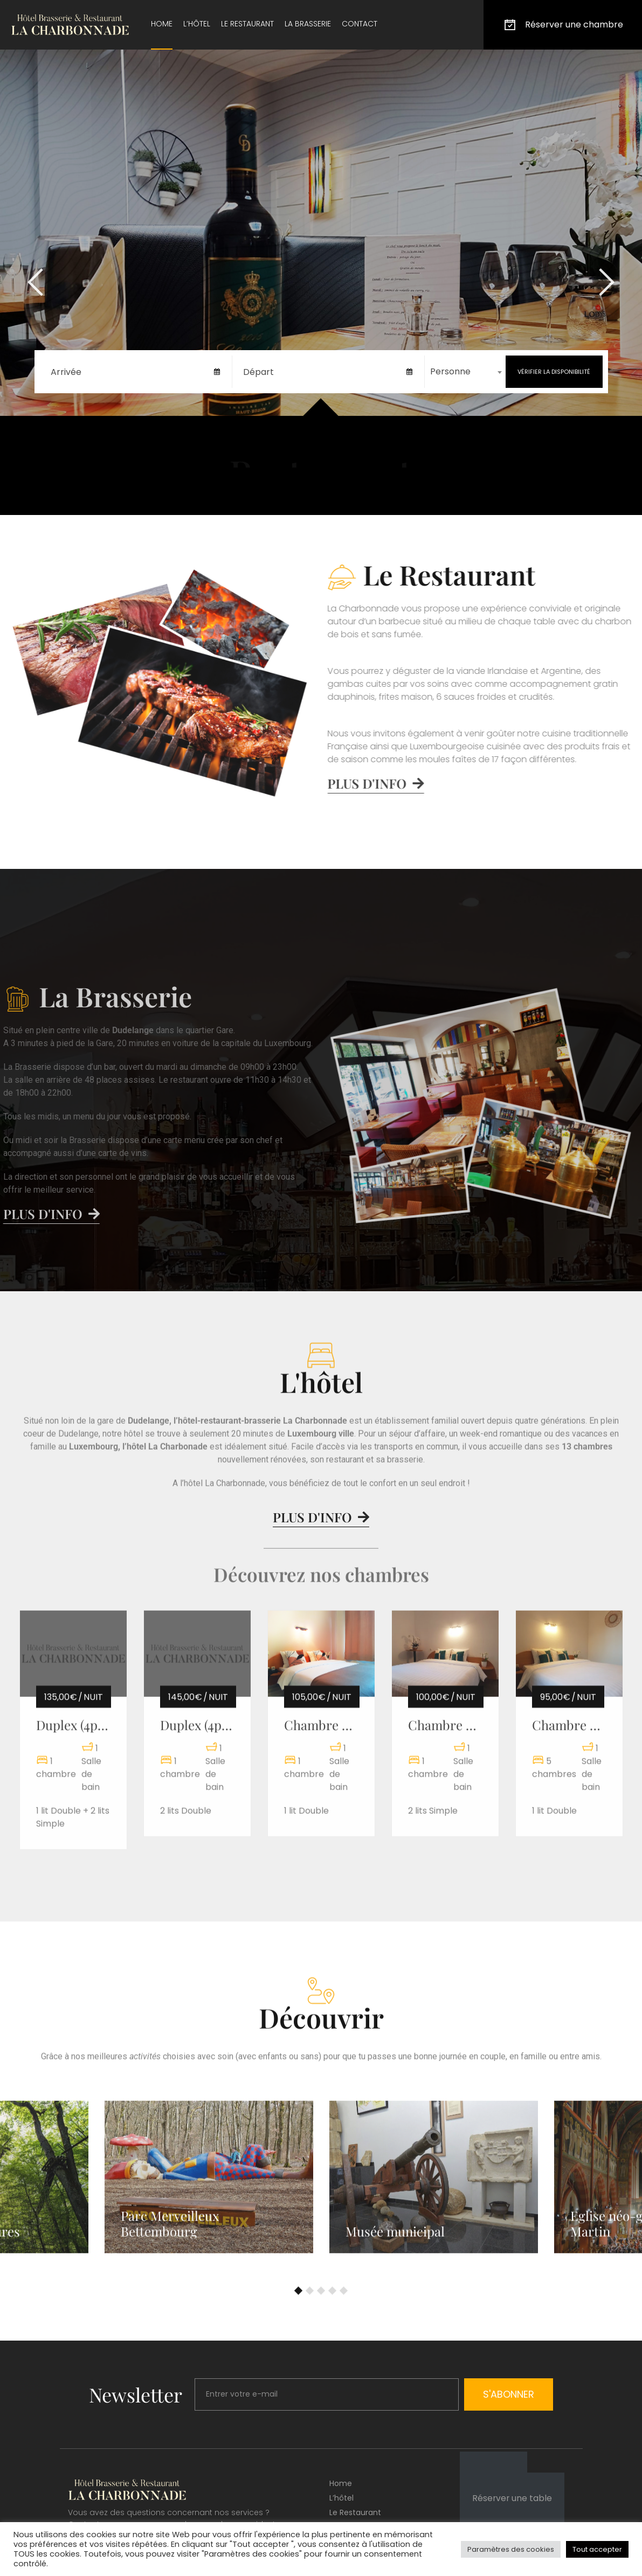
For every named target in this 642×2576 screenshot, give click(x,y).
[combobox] (465, 372)
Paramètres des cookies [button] (510, 2549)
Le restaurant (247, 23)
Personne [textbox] (450, 371)
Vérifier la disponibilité (553, 371)
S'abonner (508, 2394)
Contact (359, 23)
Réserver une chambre (562, 24)
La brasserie (308, 23)
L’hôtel (196, 23)
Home (161, 23)
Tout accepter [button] (597, 2549)
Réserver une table (512, 2498)
